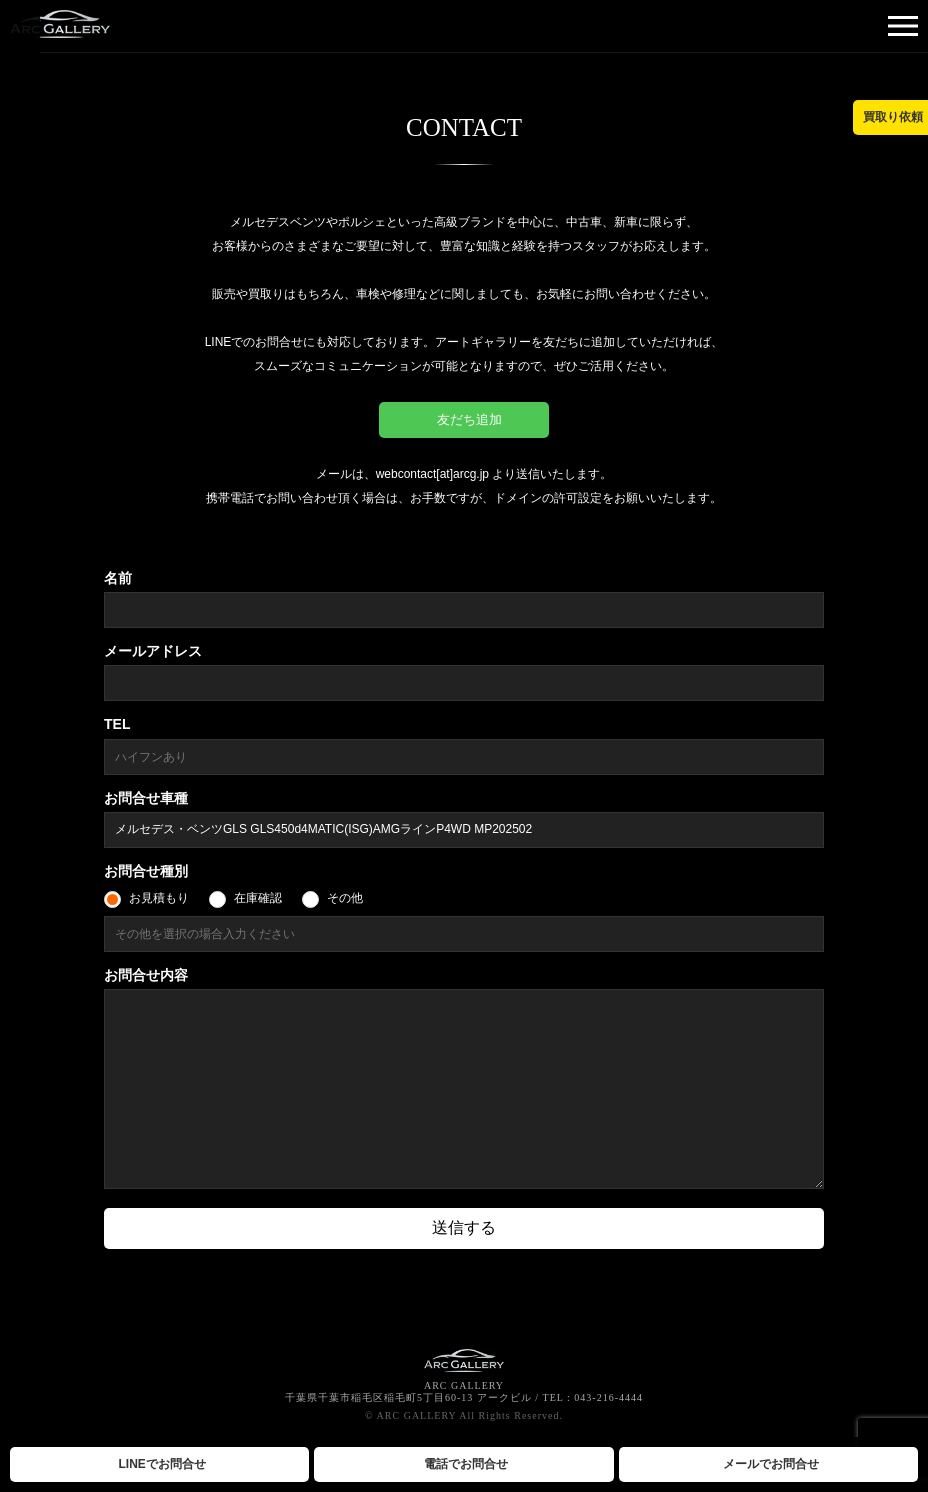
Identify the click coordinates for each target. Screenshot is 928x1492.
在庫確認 (258, 898)
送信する (464, 1227)
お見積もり (159, 898)
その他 (345, 898)
